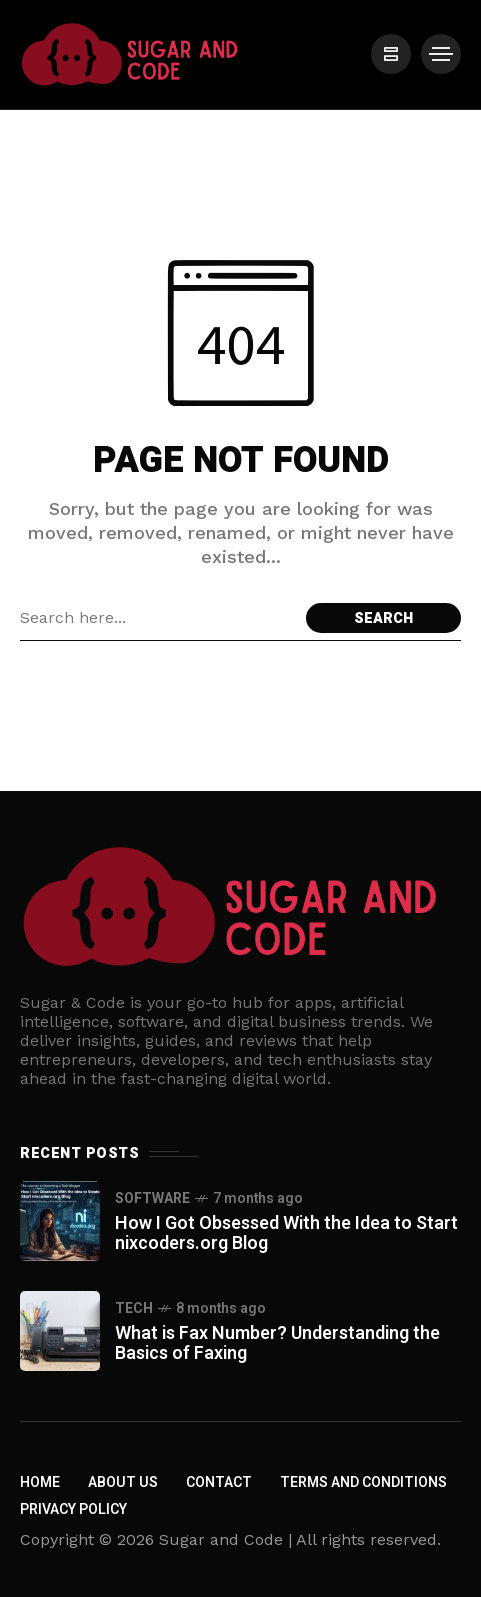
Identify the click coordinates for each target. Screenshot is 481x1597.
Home (40, 1482)
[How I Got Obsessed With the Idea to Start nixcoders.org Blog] (60, 1221)
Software (152, 1198)
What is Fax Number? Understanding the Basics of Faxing (277, 1343)
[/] (391, 54)
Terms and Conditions (363, 1482)
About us (123, 1482)
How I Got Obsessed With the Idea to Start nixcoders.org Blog (286, 1233)
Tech (134, 1308)
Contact (219, 1482)
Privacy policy (73, 1509)
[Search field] (158, 618)
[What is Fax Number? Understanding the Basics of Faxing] (60, 1331)
